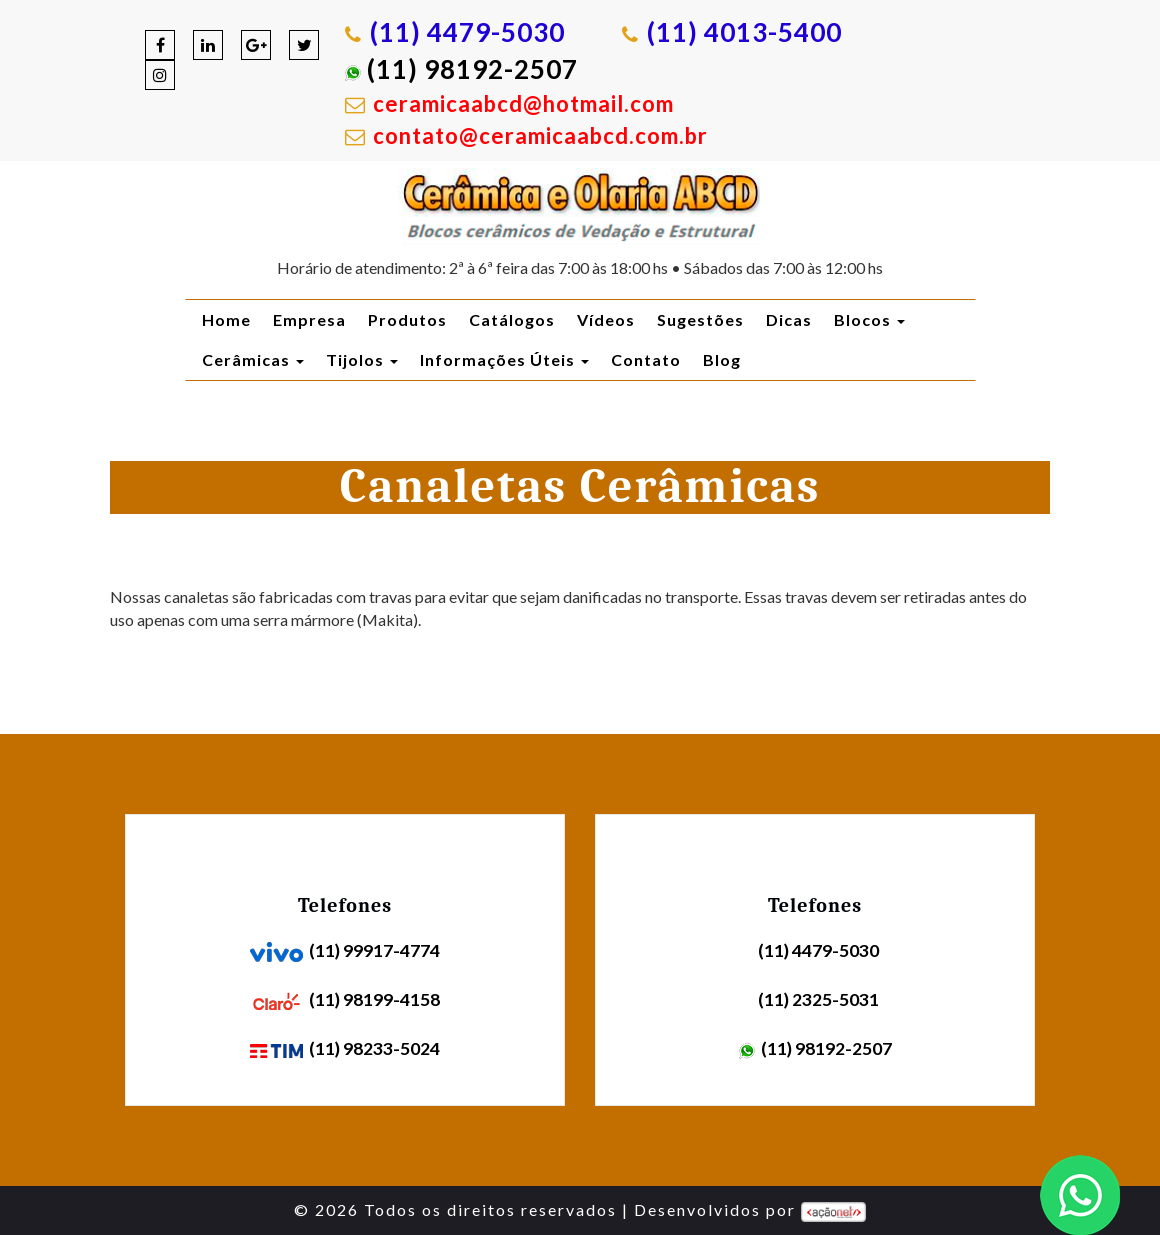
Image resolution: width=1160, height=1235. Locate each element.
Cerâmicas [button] (253, 359)
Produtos (407, 319)
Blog (722, 359)
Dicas (789, 319)
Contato (646, 359)
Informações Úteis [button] (504, 359)
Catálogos (512, 319)
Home (226, 319)
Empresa (309, 319)
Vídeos (606, 319)
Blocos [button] (869, 319)
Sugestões (700, 319)
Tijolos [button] (362, 359)
